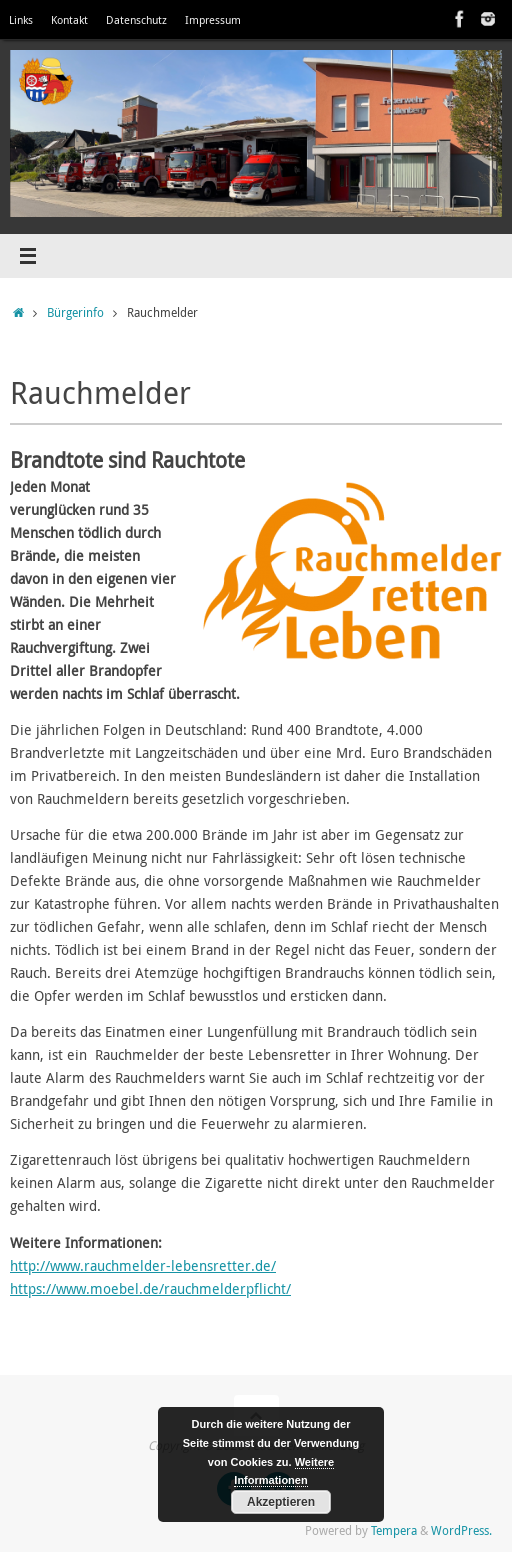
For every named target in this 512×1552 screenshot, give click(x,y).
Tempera (394, 1530)
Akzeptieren (281, 1502)
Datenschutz (136, 19)
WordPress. (461, 1530)
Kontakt (69, 19)
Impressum (213, 19)
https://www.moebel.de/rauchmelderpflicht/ (150, 1289)
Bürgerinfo (75, 312)
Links (21, 19)
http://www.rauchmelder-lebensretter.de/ (143, 1266)
